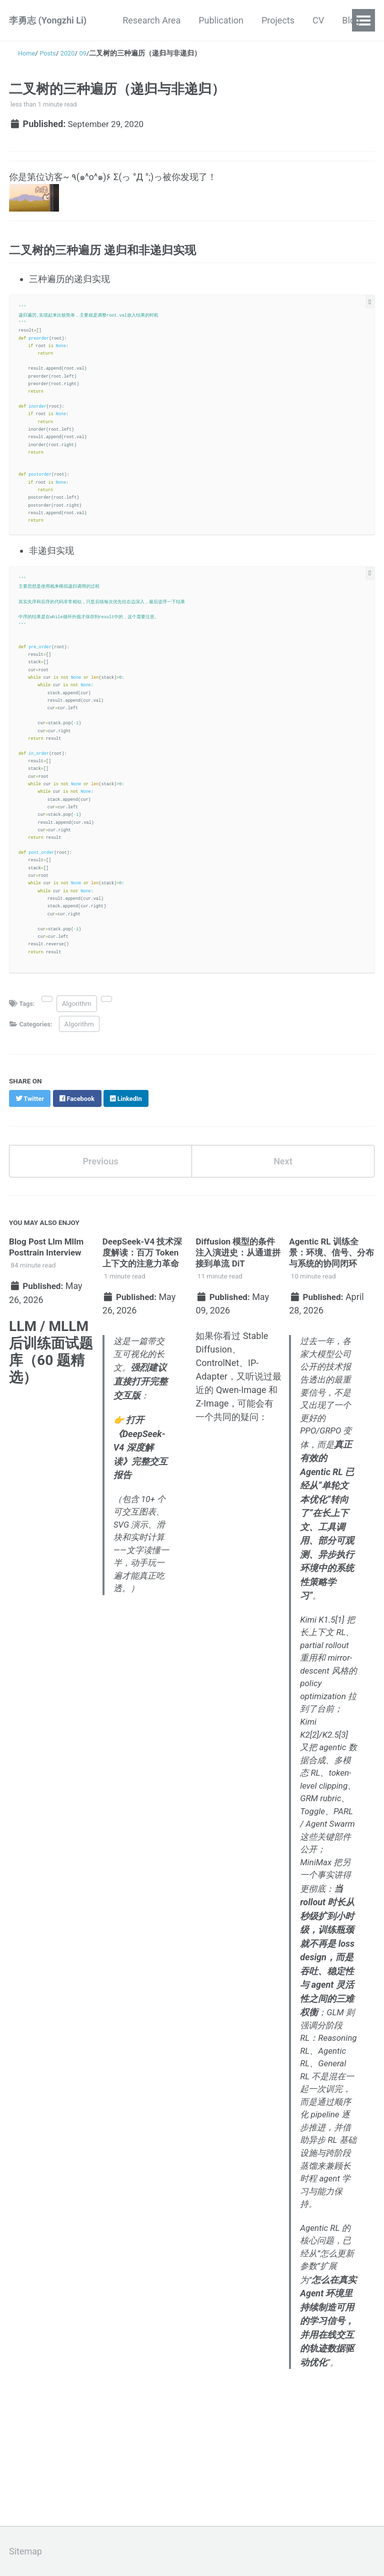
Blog (351, 20)
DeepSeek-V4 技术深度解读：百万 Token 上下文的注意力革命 (144, 1259)
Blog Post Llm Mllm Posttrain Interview (48, 1253)
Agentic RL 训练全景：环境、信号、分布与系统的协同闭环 (329, 1259)
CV (318, 20)
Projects (278, 20)
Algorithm (77, 1010)
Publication (221, 20)
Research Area (151, 20)
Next (283, 1168)
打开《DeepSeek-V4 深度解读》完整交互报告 (141, 1455)
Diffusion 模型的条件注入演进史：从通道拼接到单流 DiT (238, 1259)
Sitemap (25, 2551)
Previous (100, 1168)
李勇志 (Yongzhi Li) (47, 20)
